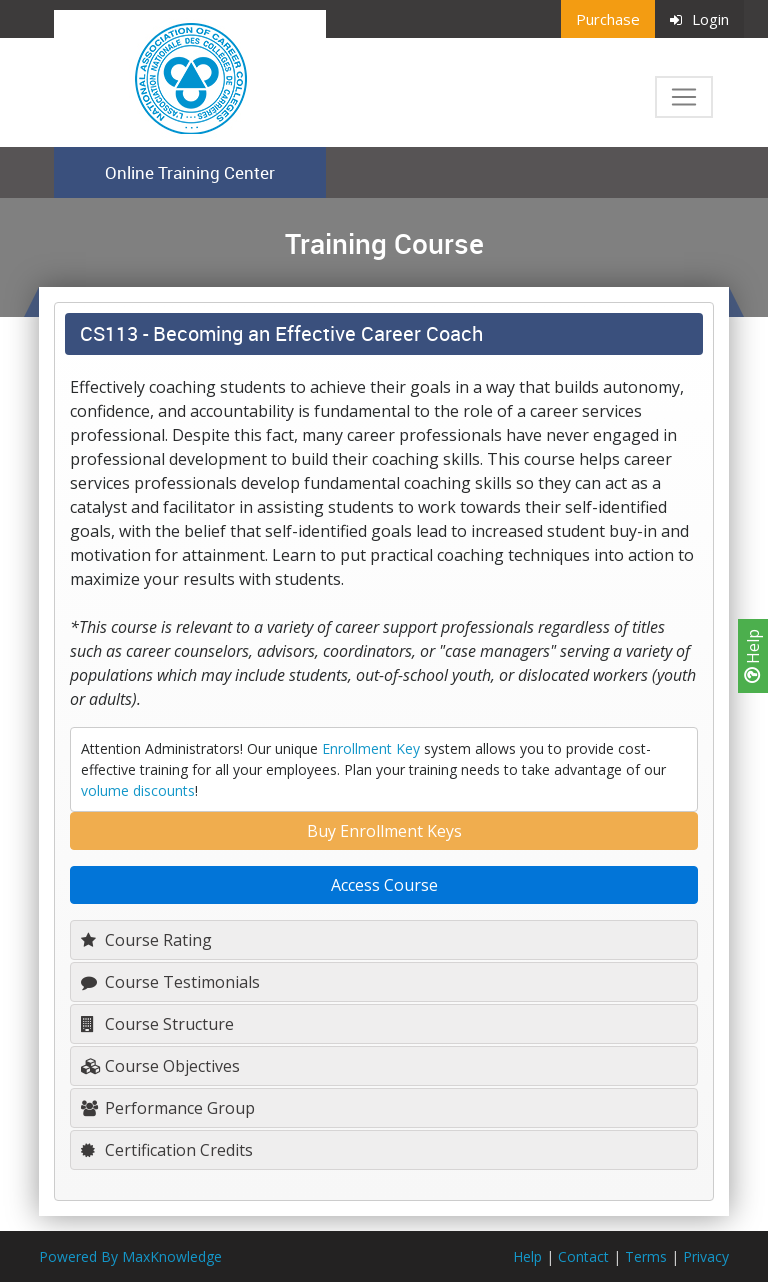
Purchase (608, 19)
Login (699, 19)
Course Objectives (160, 1066)
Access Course (384, 885)
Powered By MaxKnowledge (130, 1256)
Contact (583, 1256)
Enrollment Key (371, 748)
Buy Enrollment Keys (384, 831)
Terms (646, 1256)
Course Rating (146, 940)
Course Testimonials (170, 982)
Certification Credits (167, 1150)
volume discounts (138, 790)
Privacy (706, 1256)
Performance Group (168, 1108)
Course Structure (157, 1024)
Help (753, 656)
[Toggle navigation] (684, 97)
